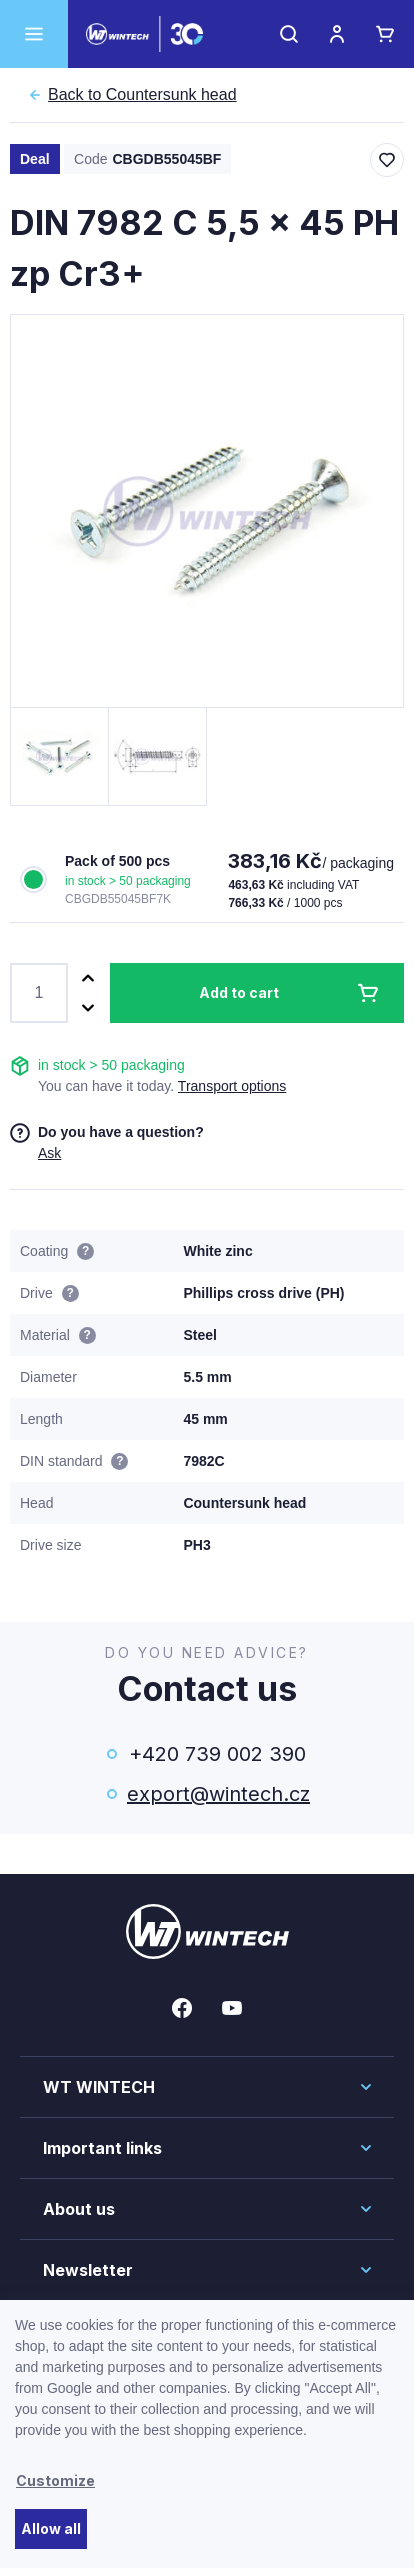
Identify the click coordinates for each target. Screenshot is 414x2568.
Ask (49, 1153)
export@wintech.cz (217, 1794)
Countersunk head (142, 95)
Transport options (232, 1086)
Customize (55, 2480)
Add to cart (239, 992)
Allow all (51, 2528)
